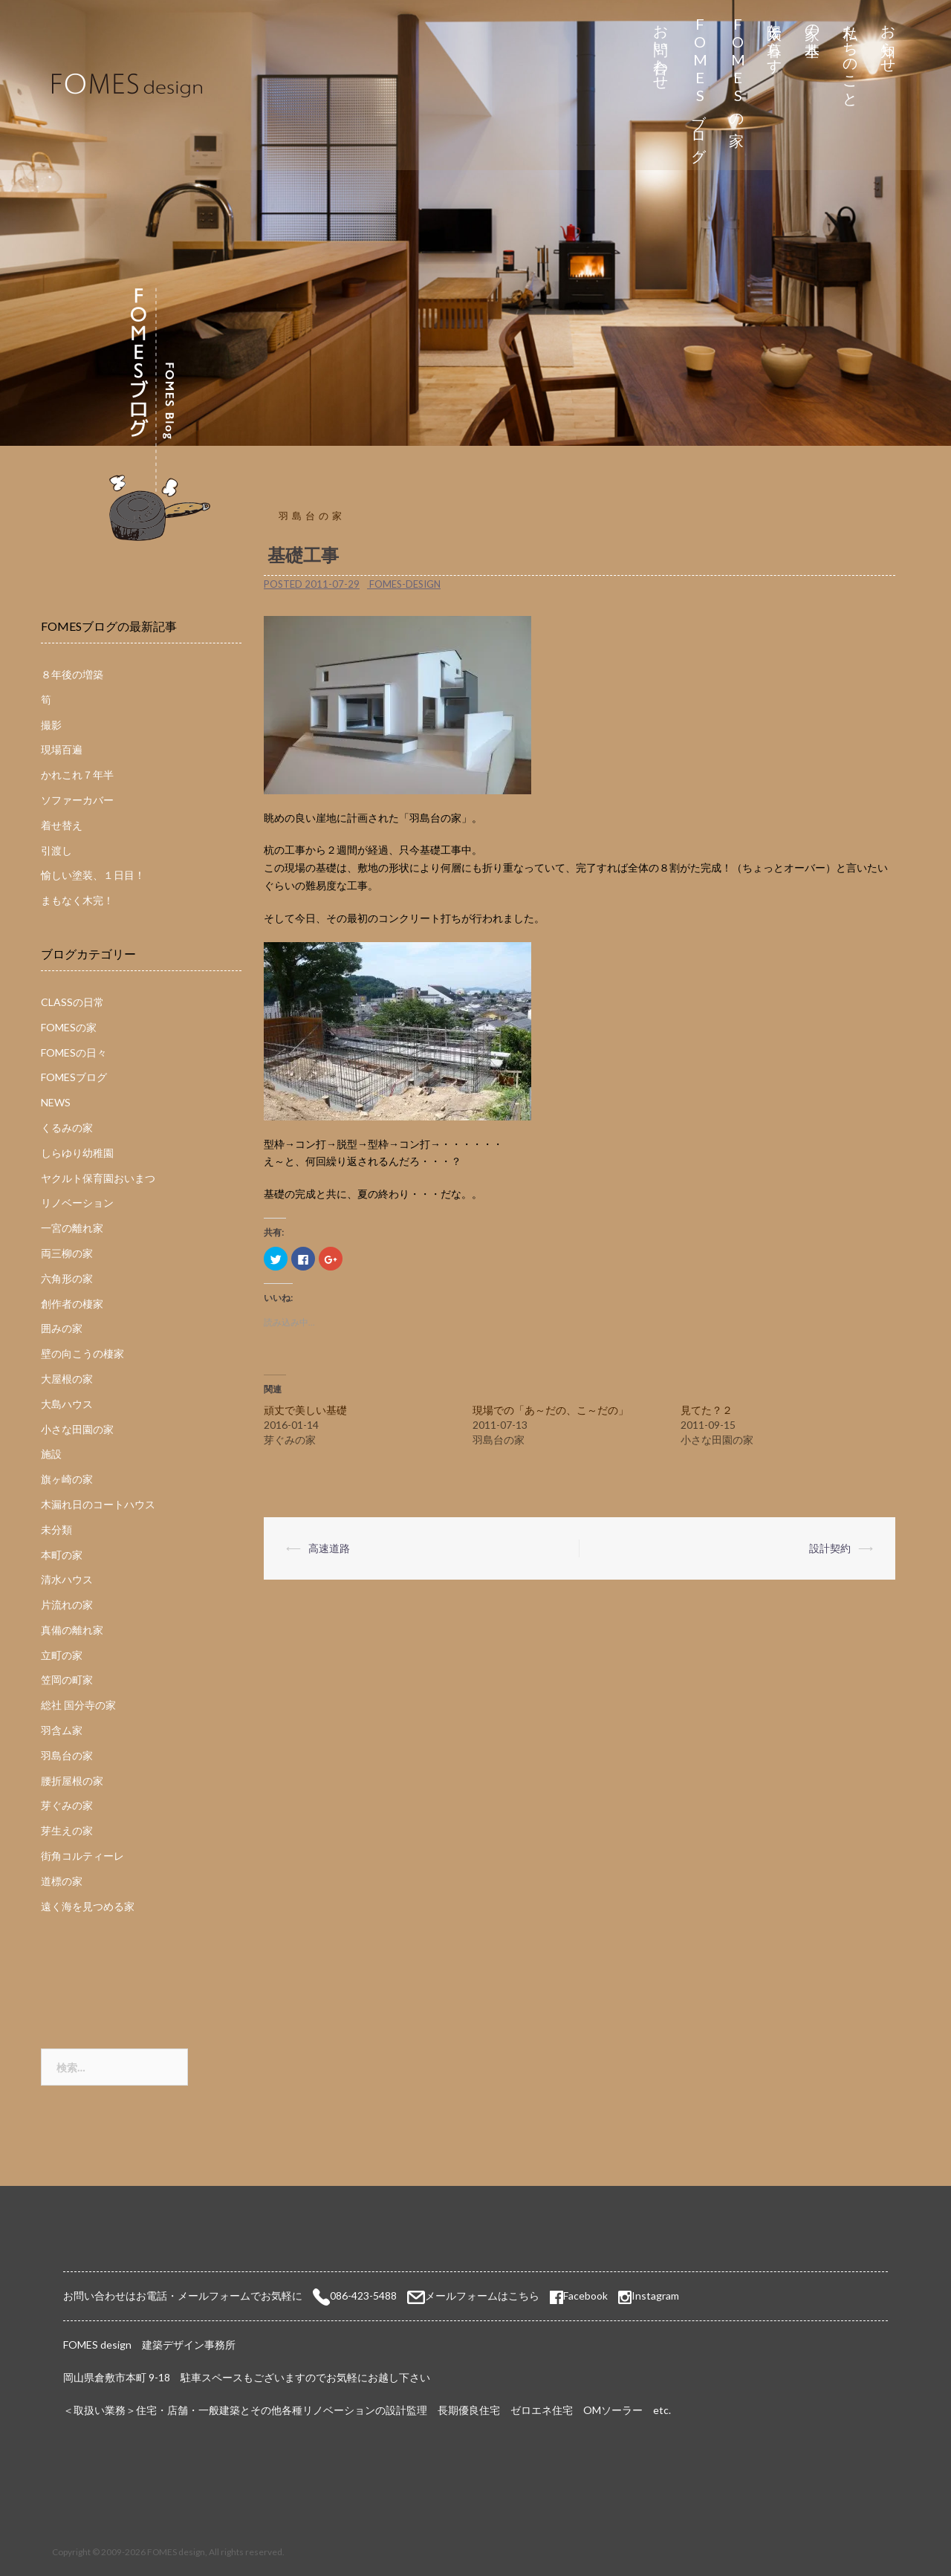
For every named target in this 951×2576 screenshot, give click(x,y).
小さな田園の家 (77, 1429)
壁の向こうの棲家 (82, 1353)
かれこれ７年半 (77, 774)
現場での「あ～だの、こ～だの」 (551, 1410)
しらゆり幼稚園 (77, 1152)
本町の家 (61, 1554)
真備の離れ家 (72, 1629)
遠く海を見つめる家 (87, 1906)
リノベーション (77, 1202)
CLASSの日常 (72, 1002)
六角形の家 (67, 1278)
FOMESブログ (699, 85)
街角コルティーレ (82, 1855)
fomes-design (405, 584)
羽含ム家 (61, 1730)
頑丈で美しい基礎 (305, 1410)
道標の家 (61, 1881)
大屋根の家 (67, 1378)
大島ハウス (67, 1404)
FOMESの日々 (74, 1052)
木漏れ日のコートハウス (98, 1504)
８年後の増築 (72, 674)
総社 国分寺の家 (78, 1705)
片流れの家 (67, 1604)
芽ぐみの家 (67, 1805)
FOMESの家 (737, 68)
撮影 (51, 724)
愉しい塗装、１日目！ (93, 875)
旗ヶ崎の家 (67, 1479)
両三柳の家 (67, 1253)
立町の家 (61, 1655)
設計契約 (830, 1548)
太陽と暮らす (775, 40)
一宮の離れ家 (72, 1228)
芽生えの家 (67, 1830)
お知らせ (889, 40)
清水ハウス (67, 1579)
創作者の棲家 (72, 1303)
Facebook (579, 2295)
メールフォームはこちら (482, 2295)
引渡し (56, 850)
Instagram (655, 2295)
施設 (51, 1453)
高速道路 (329, 1548)
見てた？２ (707, 1410)
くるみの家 (67, 1127)
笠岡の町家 (67, 1679)
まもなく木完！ (77, 900)
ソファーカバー (77, 800)
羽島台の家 (312, 516)
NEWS (56, 1102)
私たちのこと (851, 57)
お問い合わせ (661, 49)
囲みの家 (61, 1328)
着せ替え (61, 825)
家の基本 (813, 23)
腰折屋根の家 (72, 1780)
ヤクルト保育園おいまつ (98, 1178)
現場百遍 (61, 749)
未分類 (56, 1529)
